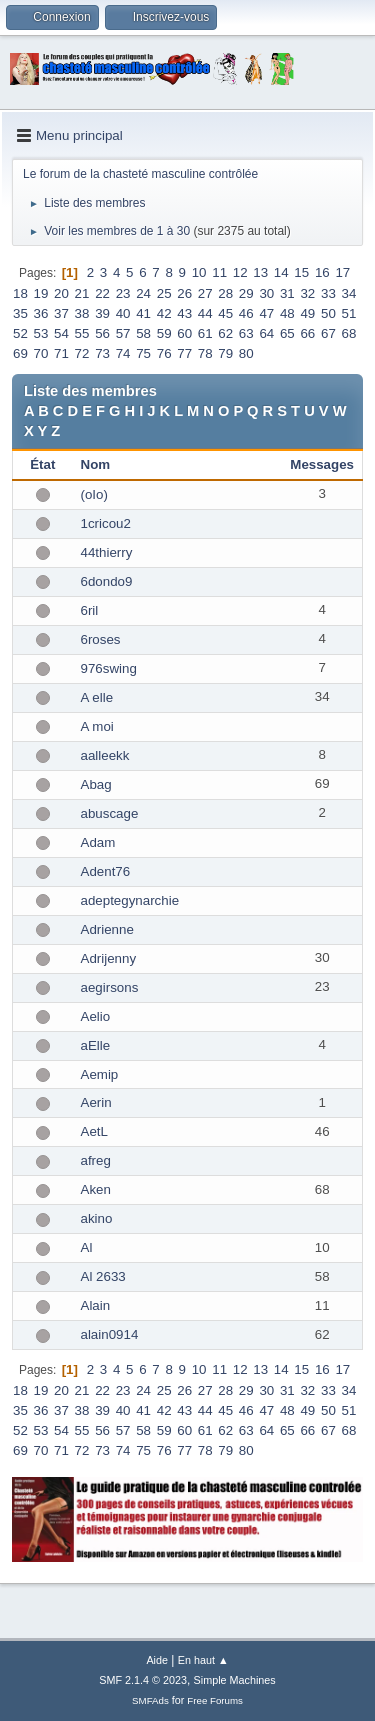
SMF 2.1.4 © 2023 (143, 1680)
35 (20, 313)
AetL (94, 1131)
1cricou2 (106, 523)
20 (61, 293)
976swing (109, 668)
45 (225, 313)
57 (123, 333)
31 (287, 293)
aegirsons (110, 987)
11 (219, 272)
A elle (97, 697)
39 (102, 313)
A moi (97, 726)
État (42, 464)
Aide (157, 1660)
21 (82, 293)
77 (184, 353)
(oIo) (94, 494)
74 (123, 353)
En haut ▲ (203, 1660)
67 (328, 333)
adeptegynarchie (130, 900)
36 (41, 313)
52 (20, 333)
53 (41, 333)
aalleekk (105, 755)
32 (307, 293)
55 (82, 333)
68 (349, 333)
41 (143, 313)
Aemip (100, 1074)
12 (240, 272)
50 (328, 313)
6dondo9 (107, 581)
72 (82, 353)
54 (61, 333)
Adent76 (106, 871)
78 (205, 353)
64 (266, 333)
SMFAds (150, 1700)
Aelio (96, 1016)
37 (61, 313)
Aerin (96, 1102)
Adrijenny (109, 958)
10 (199, 272)
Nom (96, 464)
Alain (96, 1305)
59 (164, 333)
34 (349, 293)
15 (301, 272)
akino (97, 1218)
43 (184, 313)
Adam (98, 842)
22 (102, 293)
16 (322, 272)
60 (184, 333)
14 (281, 272)
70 (41, 353)
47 (266, 313)
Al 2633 (103, 1276)
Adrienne (107, 929)
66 (307, 333)
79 (225, 353)
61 (205, 333)
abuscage (110, 813)
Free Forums (215, 1700)
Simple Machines (235, 1680)
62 (225, 333)
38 (82, 313)
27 (205, 293)
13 (260, 272)
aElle (96, 1045)
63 (246, 333)
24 (143, 293)
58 (143, 333)
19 (41, 293)
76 (164, 353)
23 (123, 293)
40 (123, 313)
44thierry (107, 552)
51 (349, 313)
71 (61, 353)
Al (87, 1247)
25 (164, 293)
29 (246, 293)
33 (328, 293)
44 (205, 313)
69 (20, 353)
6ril (90, 610)
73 (102, 353)
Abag (96, 784)
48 (287, 313)
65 (287, 333)
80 (246, 353)
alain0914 (110, 1334)
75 (143, 353)
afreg (96, 1160)
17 (342, 272)
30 (266, 293)
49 (307, 313)
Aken (96, 1189)
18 (20, 293)
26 (184, 293)
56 (102, 333)
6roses (101, 639)
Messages (322, 464)
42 (164, 313)
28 (225, 293)
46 (246, 313)
